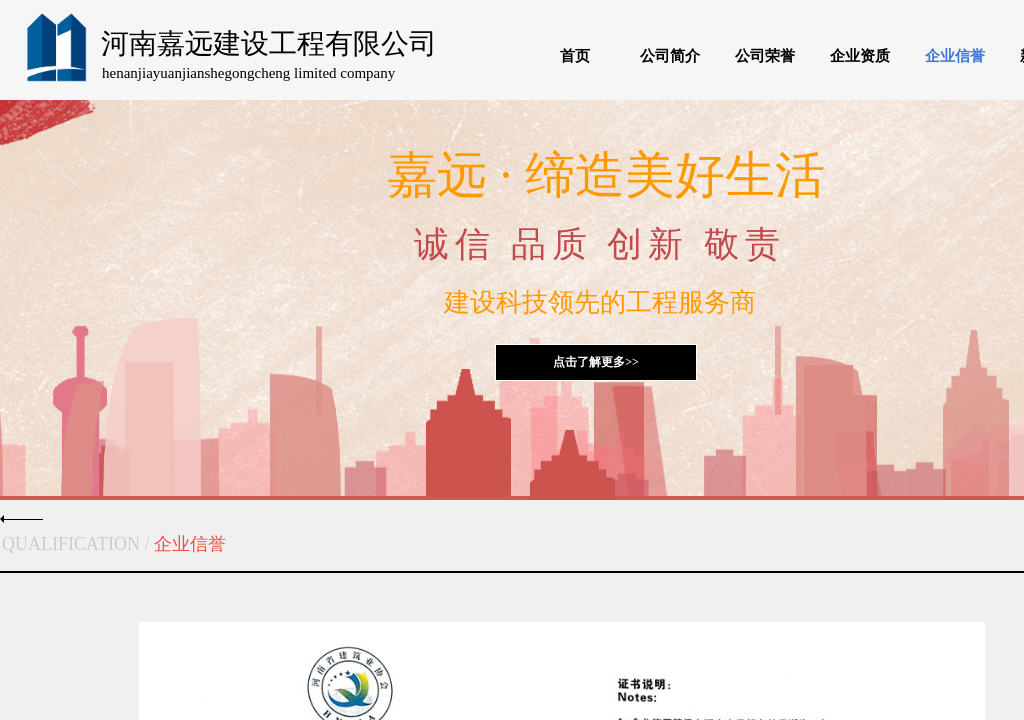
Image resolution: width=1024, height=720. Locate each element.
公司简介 (670, 56)
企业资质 (860, 56)
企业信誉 (955, 56)
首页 (575, 56)
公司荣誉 (765, 56)
